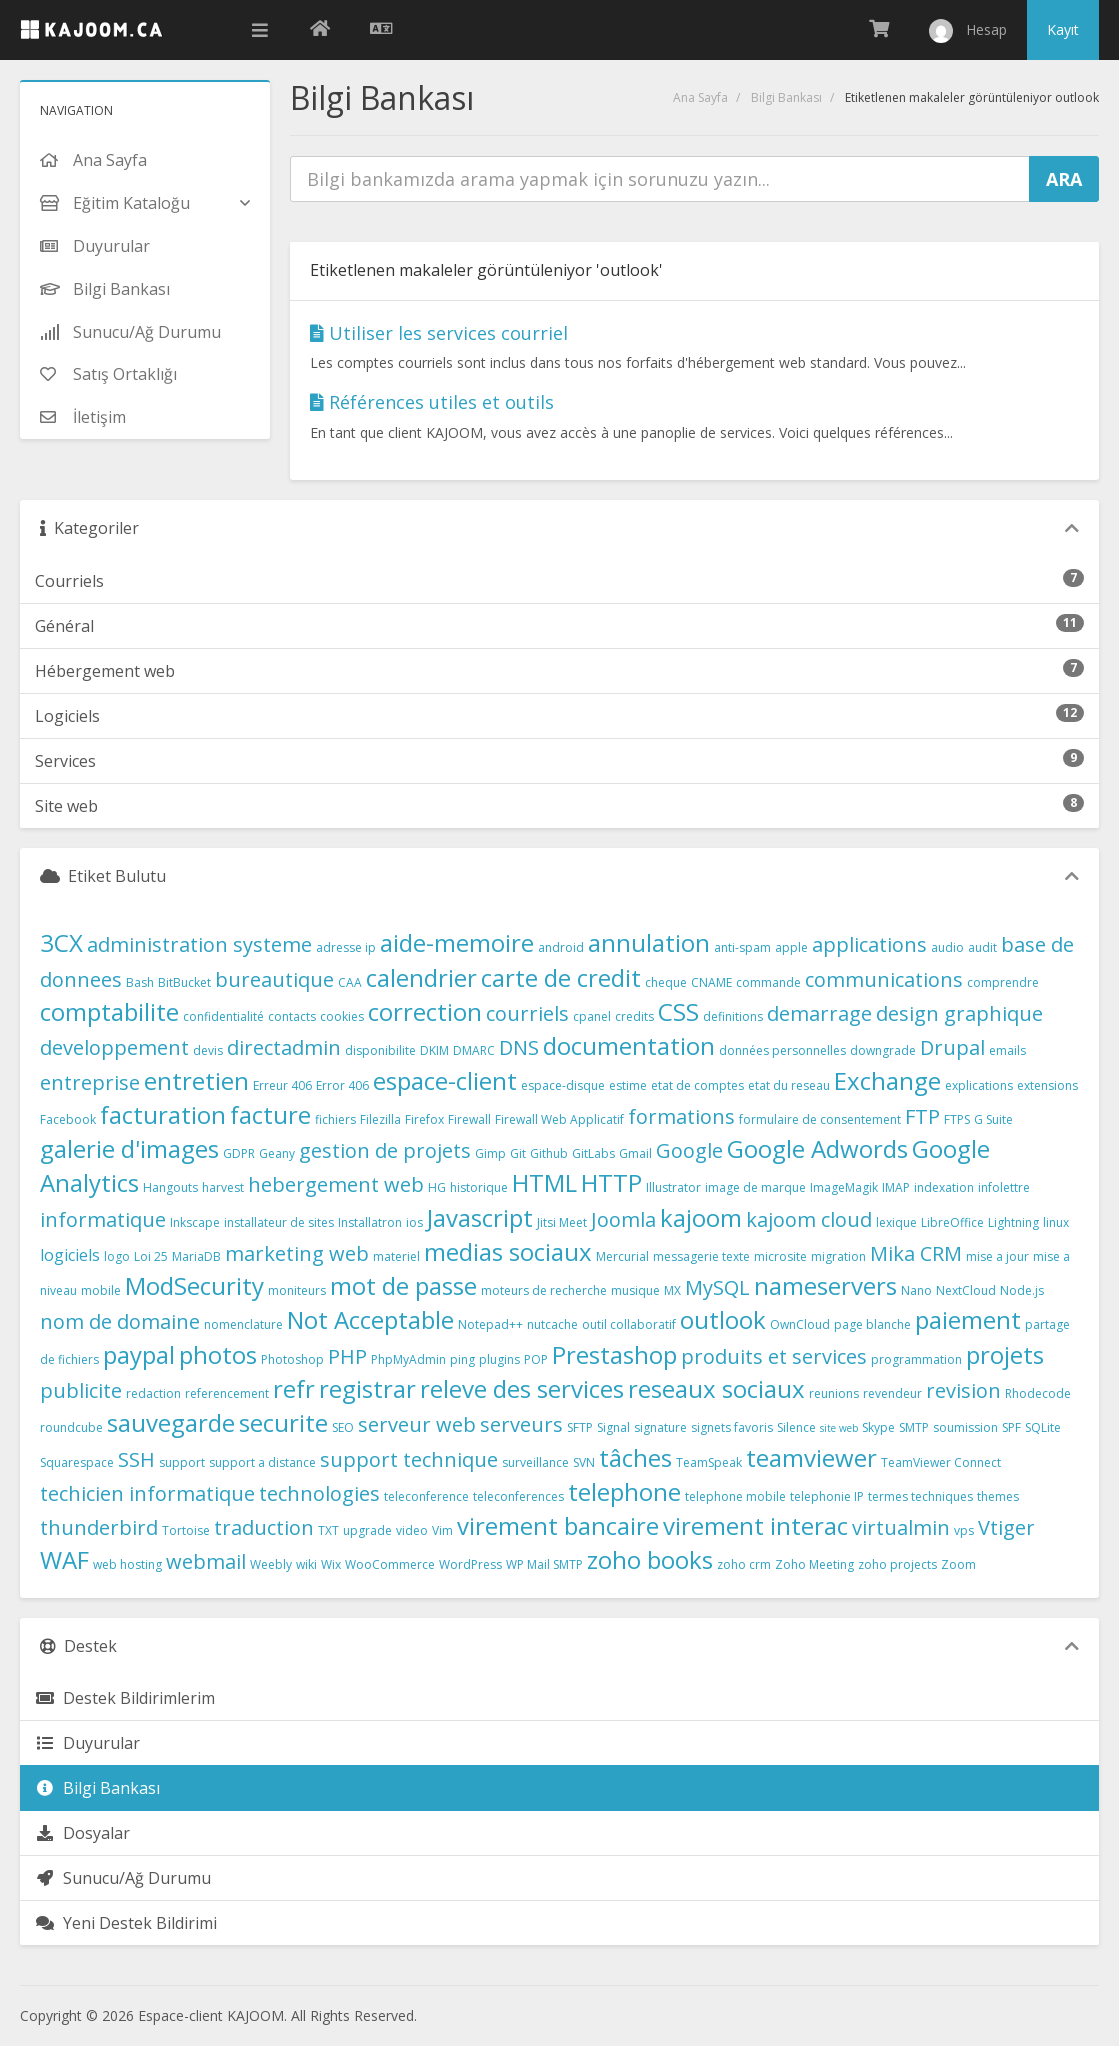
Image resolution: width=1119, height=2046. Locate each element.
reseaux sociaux (716, 1388)
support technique (409, 1459)
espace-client (445, 1080)
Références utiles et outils (432, 402)
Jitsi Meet (562, 1222)
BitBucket (184, 982)
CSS (678, 1011)
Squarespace (77, 1462)
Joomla (623, 1219)
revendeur (892, 1393)
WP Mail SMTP (544, 1564)
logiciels (70, 1255)
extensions (1047, 1085)
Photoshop (292, 1359)
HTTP (611, 1182)
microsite (780, 1256)
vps (964, 1530)
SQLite (1043, 1427)
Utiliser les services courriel (439, 333)
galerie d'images (129, 1148)
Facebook (68, 1119)
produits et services (774, 1356)
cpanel (592, 1016)
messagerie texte (701, 1256)
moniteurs (297, 1290)
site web (839, 1428)
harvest (223, 1187)
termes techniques (920, 1496)
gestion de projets (385, 1150)
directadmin (284, 1047)
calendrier (421, 977)
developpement (114, 1047)
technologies (319, 1493)
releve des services (522, 1388)
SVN (584, 1462)
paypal (139, 1354)
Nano (916, 1290)
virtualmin (901, 1527)
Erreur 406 (282, 1085)
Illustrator (673, 1187)
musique (635, 1290)
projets (1005, 1354)
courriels (527, 1013)
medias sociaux (508, 1251)
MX (672, 1290)
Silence (796, 1427)
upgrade (367, 1530)
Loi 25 (151, 1256)
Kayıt (1063, 29)
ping (462, 1359)
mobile (101, 1290)
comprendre (1003, 982)
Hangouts (170, 1187)
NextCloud (966, 1290)
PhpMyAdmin (408, 1359)
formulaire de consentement (820, 1119)
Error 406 (342, 1085)
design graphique (959, 1013)
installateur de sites (279, 1222)
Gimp (490, 1153)
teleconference (426, 1496)
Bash (140, 982)
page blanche (872, 1324)
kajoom (701, 1217)
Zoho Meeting (814, 1564)
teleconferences (518, 1496)
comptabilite (109, 1011)
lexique (896, 1222)
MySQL (717, 1287)
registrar (367, 1388)
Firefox (424, 1119)
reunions (834, 1393)
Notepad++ (490, 1324)
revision (963, 1390)
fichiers (335, 1119)
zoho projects (897, 1564)
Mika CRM (916, 1253)
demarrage (819, 1013)
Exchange (887, 1080)
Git (518, 1153)
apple (791, 947)
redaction (153, 1393)
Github (549, 1153)
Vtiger (1006, 1527)
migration (838, 1256)
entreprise (90, 1082)
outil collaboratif (629, 1324)
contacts (292, 1016)
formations (681, 1116)
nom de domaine (120, 1321)
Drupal (952, 1047)
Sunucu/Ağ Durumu (123, 1878)
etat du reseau (789, 1085)
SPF (1011, 1427)
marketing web (297, 1253)
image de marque (755, 1187)
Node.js (1022, 1290)
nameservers (825, 1285)
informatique (103, 1219)
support (182, 1462)
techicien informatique (147, 1493)
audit (982, 947)
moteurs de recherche (544, 1290)
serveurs (521, 1424)
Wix (331, 1564)
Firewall (469, 1119)
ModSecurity (194, 1285)
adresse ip (346, 947)
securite (283, 1422)
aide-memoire (457, 942)
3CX (61, 942)
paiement (968, 1319)
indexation (944, 1187)
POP (536, 1359)
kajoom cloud (809, 1219)
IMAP (896, 1187)
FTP (922, 1116)
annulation (649, 942)
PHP (347, 1356)
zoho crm (744, 1564)
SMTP (914, 1427)
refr (294, 1388)
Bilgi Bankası (786, 97)
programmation (916, 1359)
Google (689, 1150)
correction (425, 1011)
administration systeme (199, 944)
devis (208, 1050)
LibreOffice (952, 1222)
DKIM (434, 1050)
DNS (519, 1047)
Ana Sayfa (700, 97)
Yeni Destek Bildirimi (126, 1923)
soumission (965, 1427)
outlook (723, 1319)
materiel (396, 1256)
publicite (81, 1390)
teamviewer (811, 1457)
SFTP (580, 1427)
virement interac (755, 1525)
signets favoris (732, 1427)
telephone (624, 1491)
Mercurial (622, 1256)
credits (634, 1016)
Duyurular (87, 1743)
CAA (350, 982)
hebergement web (336, 1184)
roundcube (71, 1427)
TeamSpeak (709, 1462)
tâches (635, 1457)
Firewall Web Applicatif (559, 1119)
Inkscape (195, 1222)
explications (979, 1085)
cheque (666, 982)
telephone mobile (735, 1496)
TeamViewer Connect (941, 1462)
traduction (264, 1527)
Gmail (635, 1153)
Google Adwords (817, 1148)
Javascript (480, 1217)
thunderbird (99, 1527)
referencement (227, 1393)
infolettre (1004, 1187)
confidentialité (223, 1016)
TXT (328, 1530)
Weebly (271, 1564)
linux (1056, 1222)
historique (479, 1187)
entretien (196, 1080)
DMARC (474, 1050)
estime (628, 1085)
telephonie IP (827, 1496)
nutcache (552, 1324)
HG (437, 1187)
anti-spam (742, 947)
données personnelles (782, 1050)
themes (998, 1496)
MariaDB (196, 1256)
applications (869, 944)
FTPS (957, 1119)
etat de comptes (697, 1085)
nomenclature (243, 1324)
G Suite (993, 1119)
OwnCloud (800, 1324)
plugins (499, 1359)
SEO (343, 1427)
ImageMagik (844, 1187)
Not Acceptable (370, 1319)
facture (270, 1114)
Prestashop (614, 1354)
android (561, 947)
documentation (629, 1045)
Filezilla (380, 1119)
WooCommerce (390, 1564)
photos (218, 1354)
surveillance (535, 1462)
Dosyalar (82, 1833)
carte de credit (561, 977)
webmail (206, 1561)
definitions (733, 1016)
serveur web (417, 1424)
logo (117, 1256)
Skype (878, 1427)
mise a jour (997, 1256)
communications (884, 979)
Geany (277, 1153)
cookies (342, 1016)
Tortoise (186, 1530)
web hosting (127, 1564)
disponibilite (380, 1050)
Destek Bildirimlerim (125, 1698)
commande (768, 982)
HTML (544, 1182)
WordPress (470, 1564)
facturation (163, 1114)
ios (414, 1222)
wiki (306, 1564)
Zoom (958, 1564)
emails (1007, 1050)
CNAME (711, 982)
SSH (136, 1459)
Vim (442, 1530)
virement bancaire (558, 1525)
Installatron (370, 1222)
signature (660, 1427)
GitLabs (593, 1153)
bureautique (274, 979)
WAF (64, 1559)
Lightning (1013, 1222)
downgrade (883, 1050)
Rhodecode (1038, 1393)
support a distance (262, 1462)
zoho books (650, 1559)
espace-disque (563, 1085)
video (412, 1530)
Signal (613, 1427)
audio (947, 947)
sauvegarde (171, 1422)
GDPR (239, 1153)
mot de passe (403, 1285)
